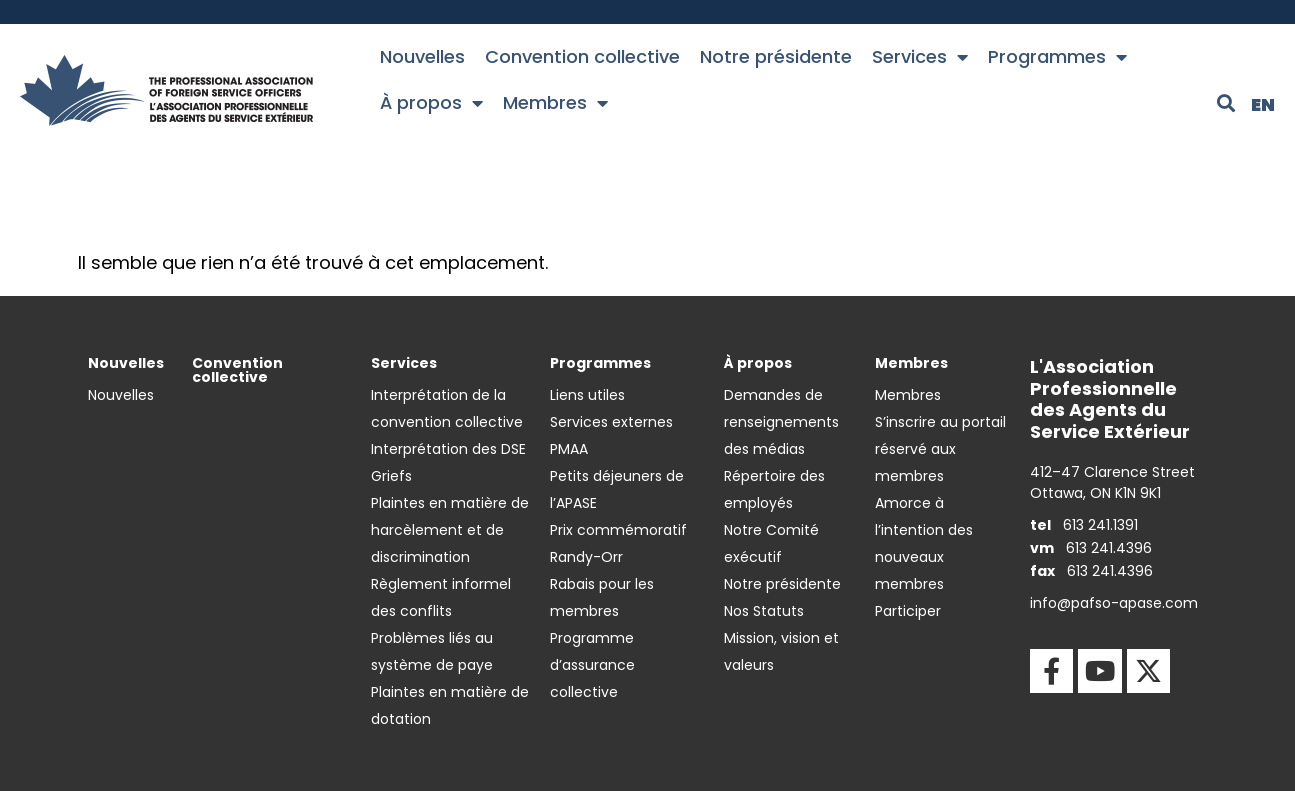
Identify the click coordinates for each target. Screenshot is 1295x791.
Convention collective (582, 56)
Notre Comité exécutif (771, 543)
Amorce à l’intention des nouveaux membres (924, 543)
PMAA (569, 449)
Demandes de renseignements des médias (781, 422)
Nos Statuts (764, 611)
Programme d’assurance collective (592, 665)
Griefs (391, 476)
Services (920, 57)
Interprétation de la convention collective (447, 408)
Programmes (1057, 57)
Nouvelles (422, 56)
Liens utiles (587, 395)
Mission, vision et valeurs (781, 651)
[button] (1226, 103)
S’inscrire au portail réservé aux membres (940, 449)
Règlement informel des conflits (441, 597)
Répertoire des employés (774, 489)
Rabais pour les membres (602, 597)
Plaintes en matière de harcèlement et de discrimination (450, 530)
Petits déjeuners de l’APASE (617, 489)
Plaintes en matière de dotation (450, 705)
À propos (431, 103)
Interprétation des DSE (448, 449)
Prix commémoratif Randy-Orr (618, 543)
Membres (555, 103)
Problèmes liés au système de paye (432, 651)
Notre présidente (776, 56)
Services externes (611, 422)
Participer (908, 611)
